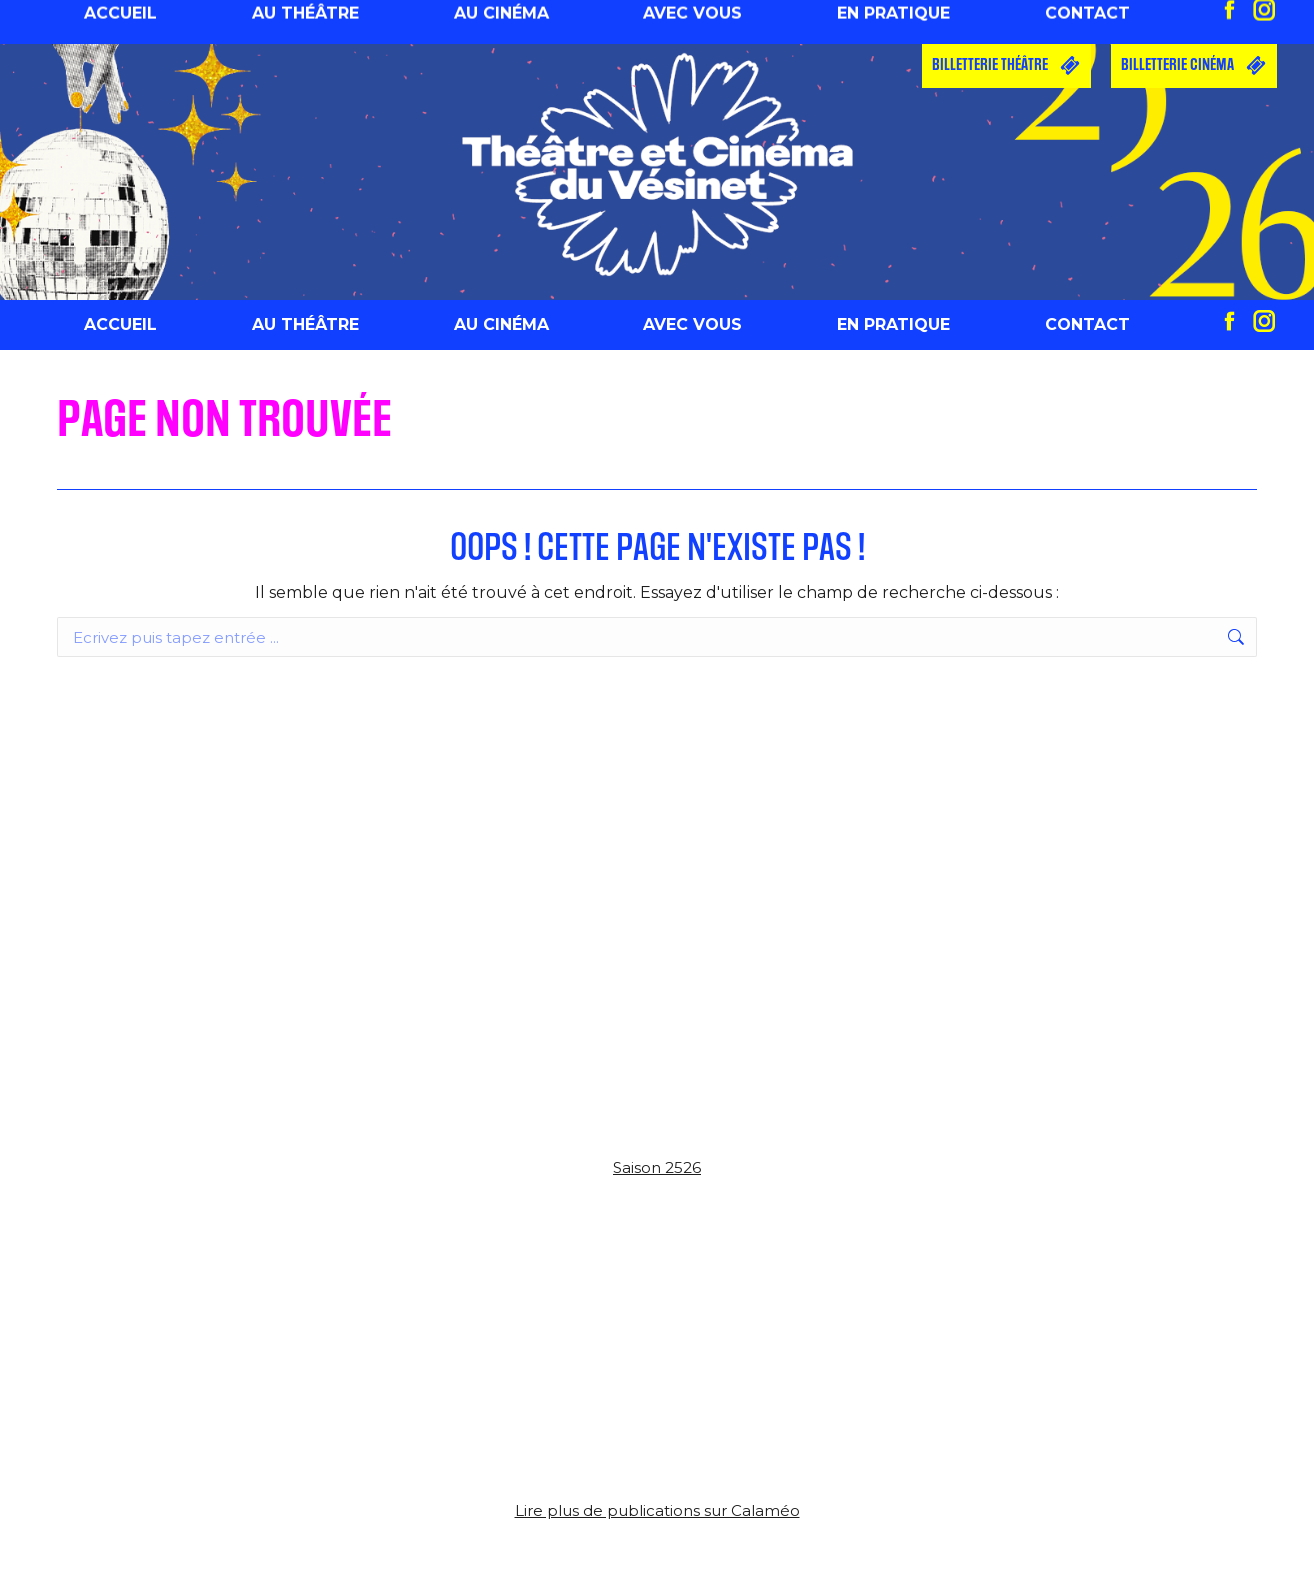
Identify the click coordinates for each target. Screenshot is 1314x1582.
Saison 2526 (657, 1167)
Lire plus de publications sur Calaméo (657, 1510)
